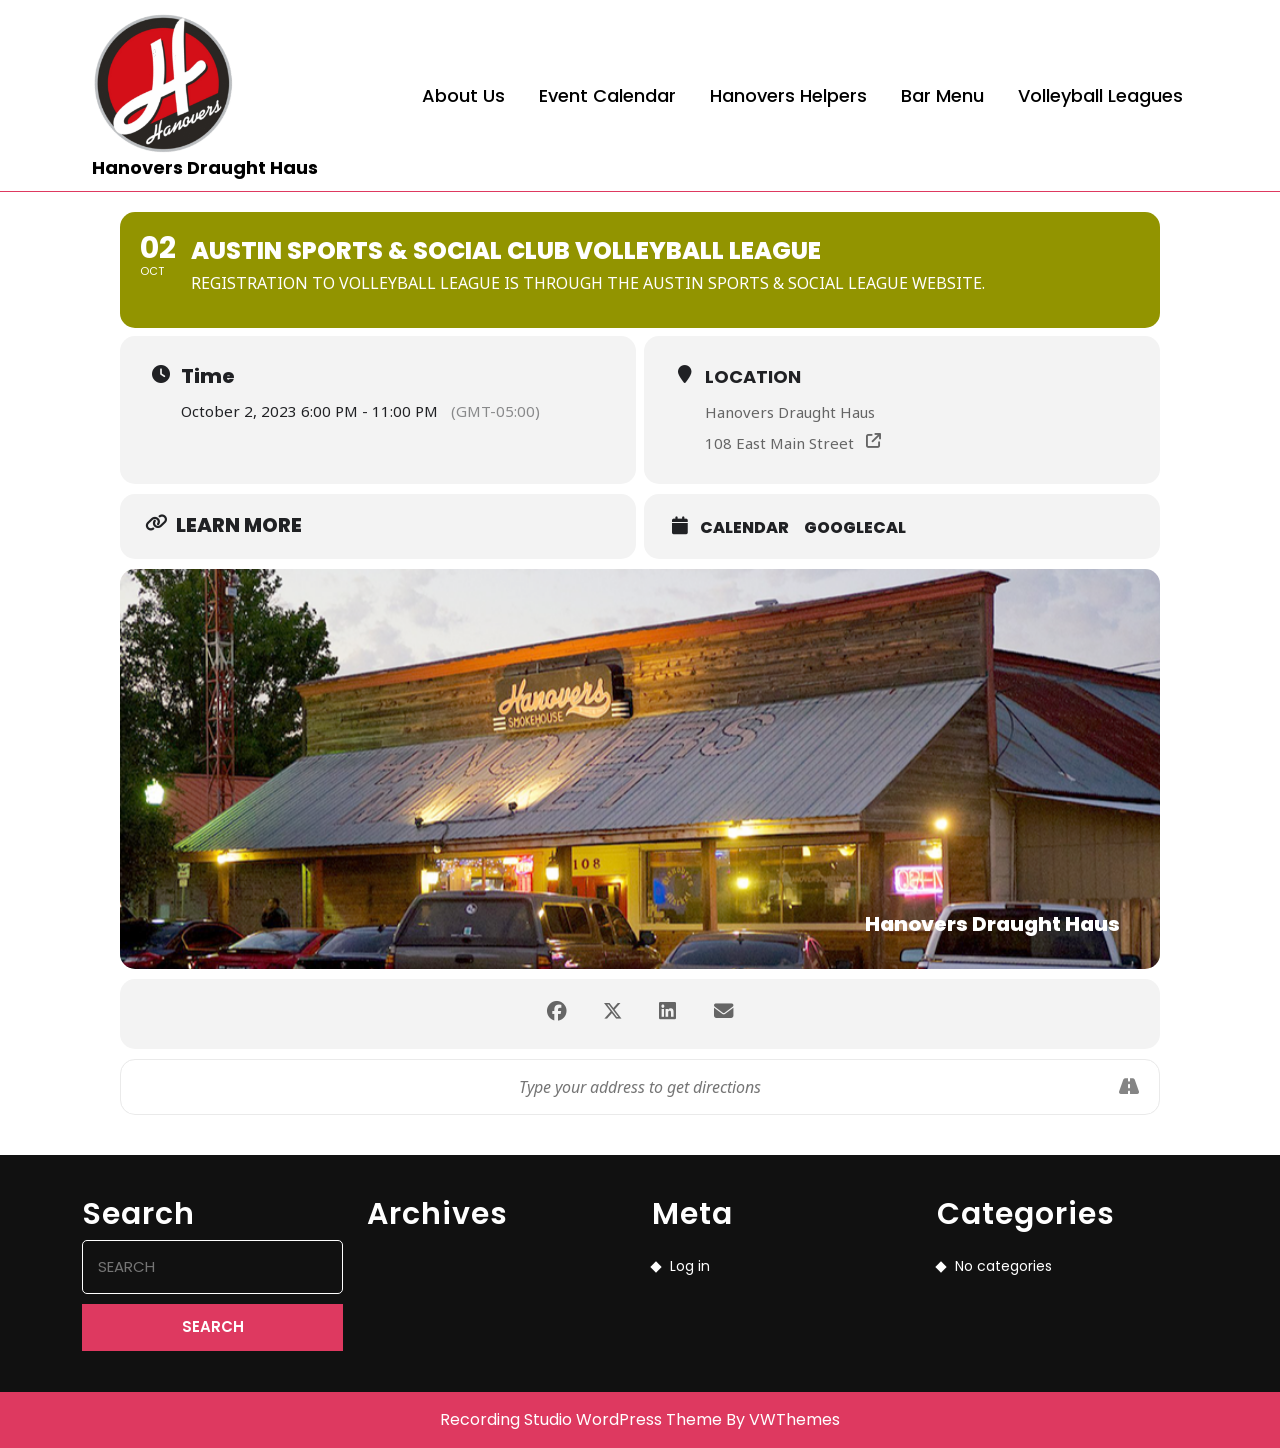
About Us (463, 95)
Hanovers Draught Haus (205, 167)
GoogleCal (855, 527)
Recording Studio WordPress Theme (581, 1419)
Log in (690, 1266)
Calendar (744, 527)
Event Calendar (607, 95)
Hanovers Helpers (788, 95)
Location (753, 376)
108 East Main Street (779, 443)
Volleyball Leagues (1100, 95)
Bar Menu (942, 95)
